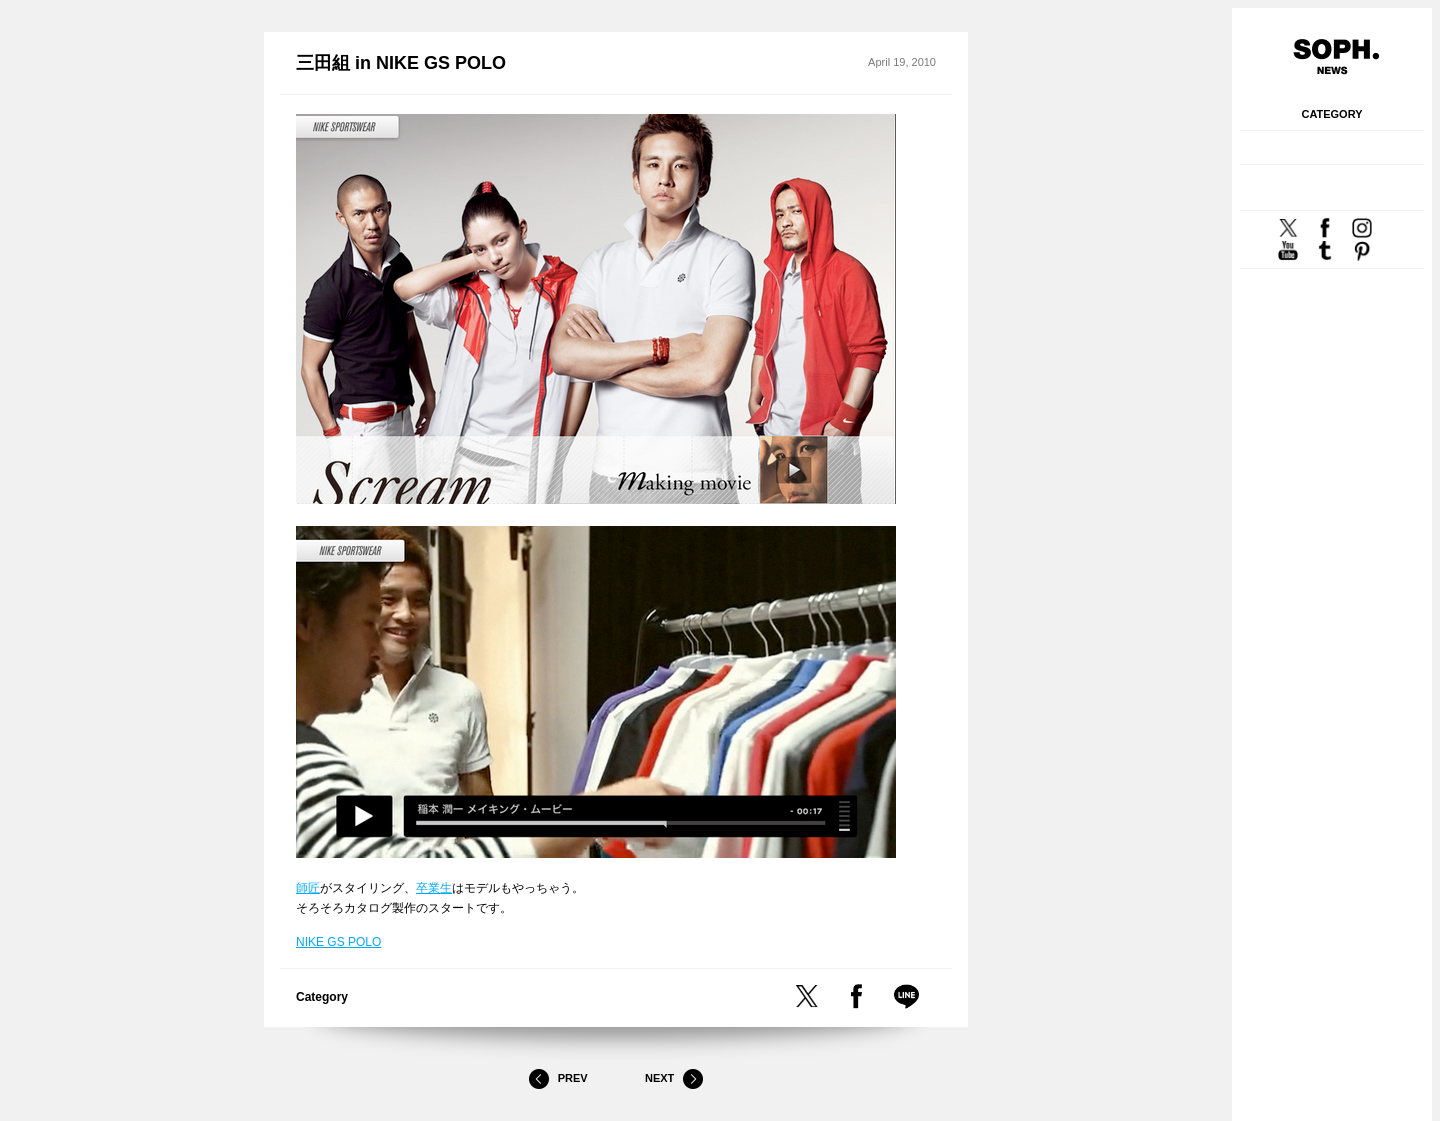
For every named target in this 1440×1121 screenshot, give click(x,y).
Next (674, 1079)
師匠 (308, 888)
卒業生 (434, 888)
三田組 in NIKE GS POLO (401, 63)
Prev (558, 1079)
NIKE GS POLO (338, 942)
